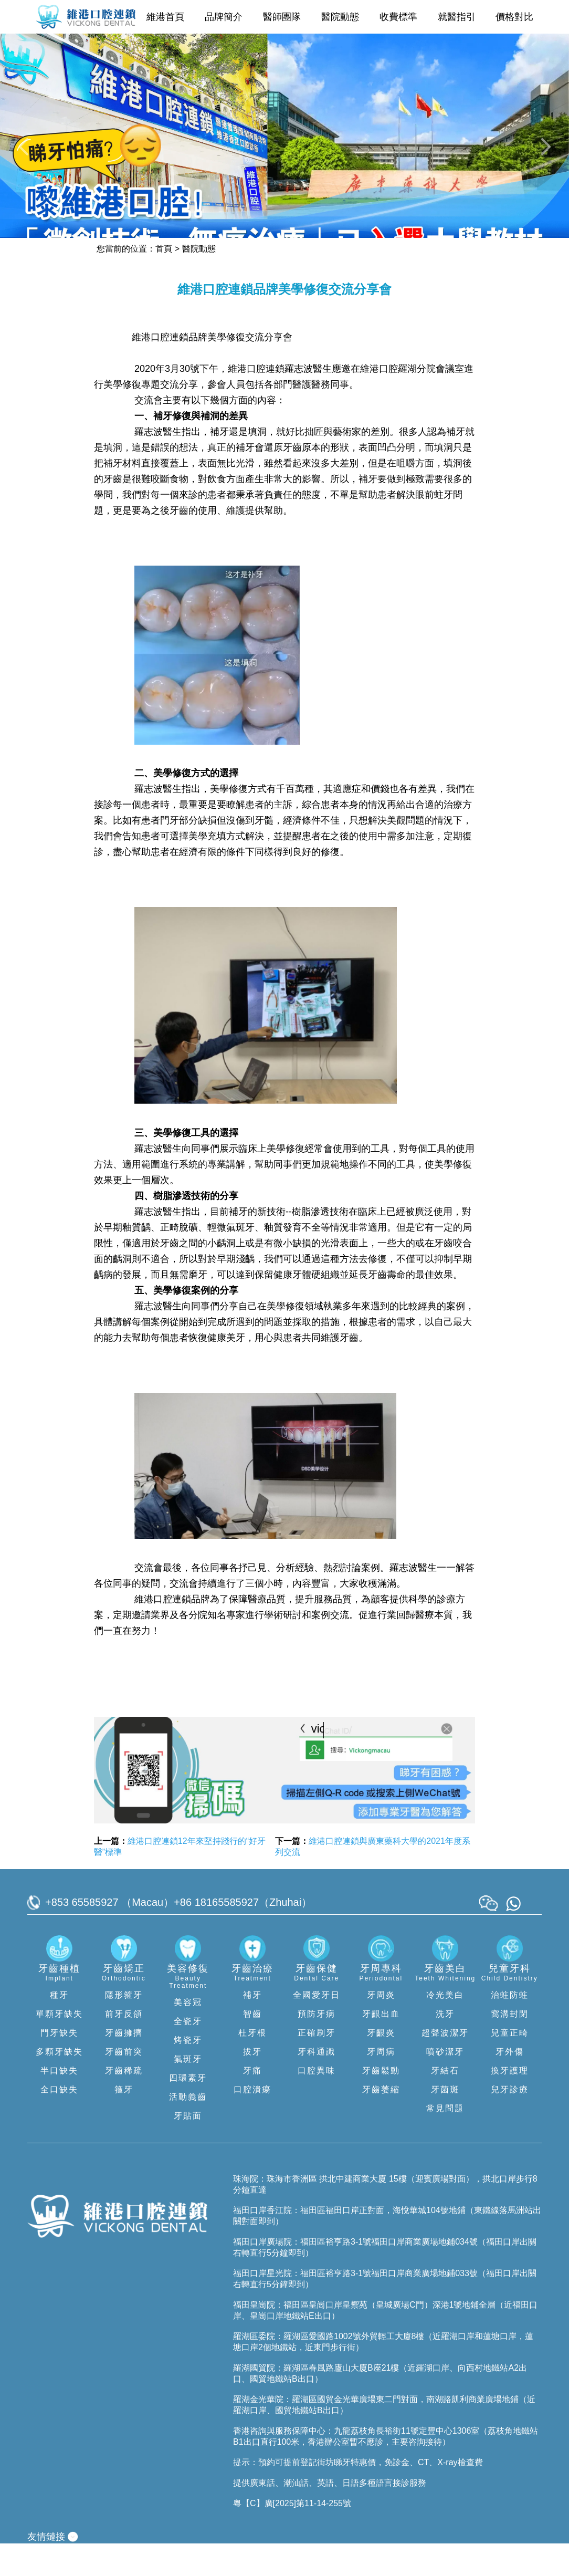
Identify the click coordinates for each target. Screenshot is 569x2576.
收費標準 (398, 17)
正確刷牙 (316, 2065)
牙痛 (252, 2103)
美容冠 (188, 2034)
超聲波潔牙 (445, 2065)
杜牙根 (252, 2065)
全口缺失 (59, 2122)
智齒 (252, 2046)
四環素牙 (188, 2110)
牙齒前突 (124, 2084)
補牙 (252, 2027)
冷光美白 (445, 2027)
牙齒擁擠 (124, 2065)
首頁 (163, 281)
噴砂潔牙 (445, 2084)
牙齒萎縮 (381, 2122)
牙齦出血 (381, 2046)
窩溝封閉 (510, 2046)
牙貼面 (188, 2148)
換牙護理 (510, 2103)
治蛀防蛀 (510, 2027)
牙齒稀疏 (124, 2103)
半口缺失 (59, 2103)
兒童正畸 (510, 2065)
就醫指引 (457, 17)
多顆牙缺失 (59, 2084)
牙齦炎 (381, 2065)
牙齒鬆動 (381, 2103)
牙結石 (445, 2103)
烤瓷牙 (188, 2072)
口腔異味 (316, 2103)
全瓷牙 (188, 2053)
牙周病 (381, 2084)
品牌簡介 (224, 17)
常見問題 (445, 2140)
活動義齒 (188, 2129)
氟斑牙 (188, 2091)
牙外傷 (510, 2084)
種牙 (59, 2027)
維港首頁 (165, 17)
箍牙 (123, 2122)
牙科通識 (316, 2084)
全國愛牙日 (316, 2027)
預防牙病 (316, 2046)
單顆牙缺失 (59, 2046)
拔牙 (252, 2084)
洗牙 (445, 2046)
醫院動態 (340, 17)
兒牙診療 (510, 2122)
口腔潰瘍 (252, 2122)
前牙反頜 (124, 2046)
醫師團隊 (282, 17)
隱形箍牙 (124, 2027)
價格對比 (514, 17)
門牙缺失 (59, 2065)
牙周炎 (381, 2027)
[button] (25, 163)
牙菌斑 (445, 2122)
